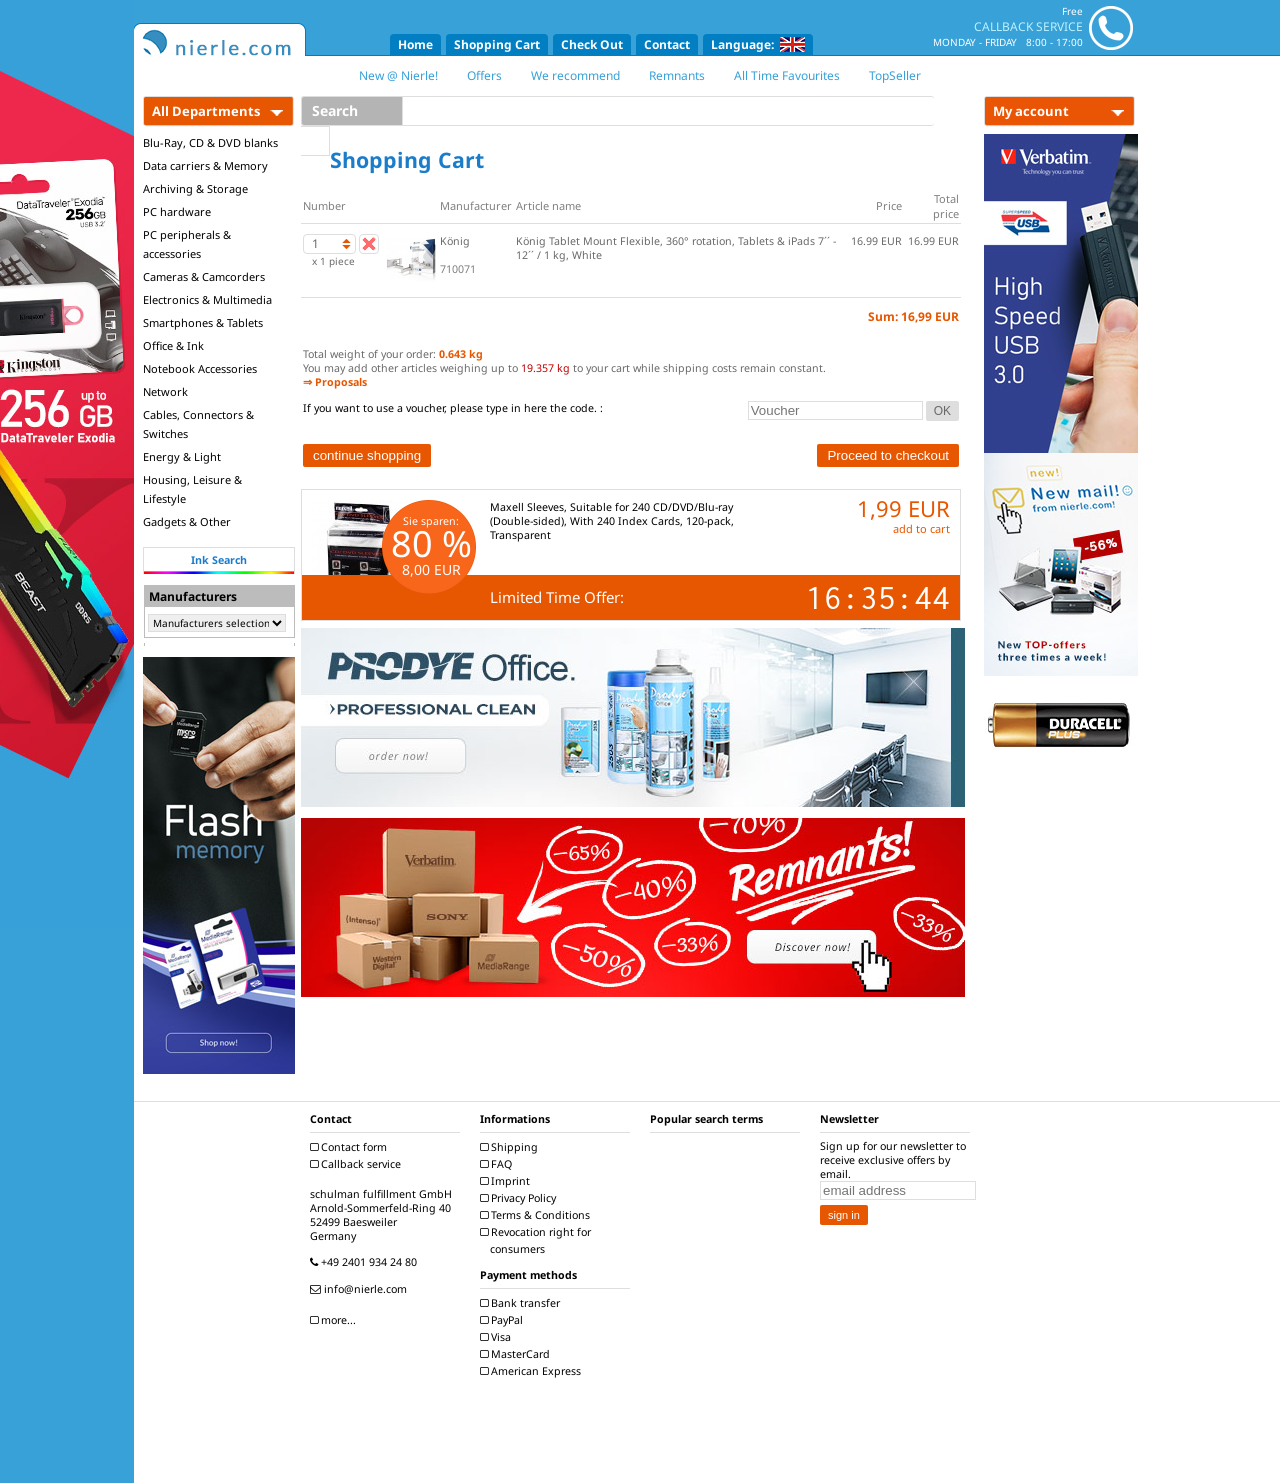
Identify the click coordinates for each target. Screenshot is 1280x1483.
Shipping (511, 1147)
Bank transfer (522, 1303)
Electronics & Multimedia (207, 299)
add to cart (921, 528)
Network (165, 391)
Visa (498, 1337)
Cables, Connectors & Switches (198, 424)
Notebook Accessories (200, 368)
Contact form (351, 1147)
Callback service (358, 1164)
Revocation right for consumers (538, 1240)
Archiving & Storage (195, 188)
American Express (533, 1371)
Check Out (592, 44)
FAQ (498, 1164)
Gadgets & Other (187, 521)
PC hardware (177, 211)
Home (415, 44)
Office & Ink (173, 345)
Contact (667, 44)
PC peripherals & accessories (187, 244)
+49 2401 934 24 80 (366, 1262)
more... (335, 1320)
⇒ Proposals (335, 382)
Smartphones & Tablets (203, 322)
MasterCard (517, 1354)
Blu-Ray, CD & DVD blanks (210, 142)
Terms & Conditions (537, 1215)
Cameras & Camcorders (204, 276)
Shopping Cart (497, 44)
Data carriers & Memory (205, 165)
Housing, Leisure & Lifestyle (192, 489)
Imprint (507, 1181)
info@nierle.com (361, 1289)
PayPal (504, 1320)
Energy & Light (182, 456)
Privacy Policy (520, 1198)
